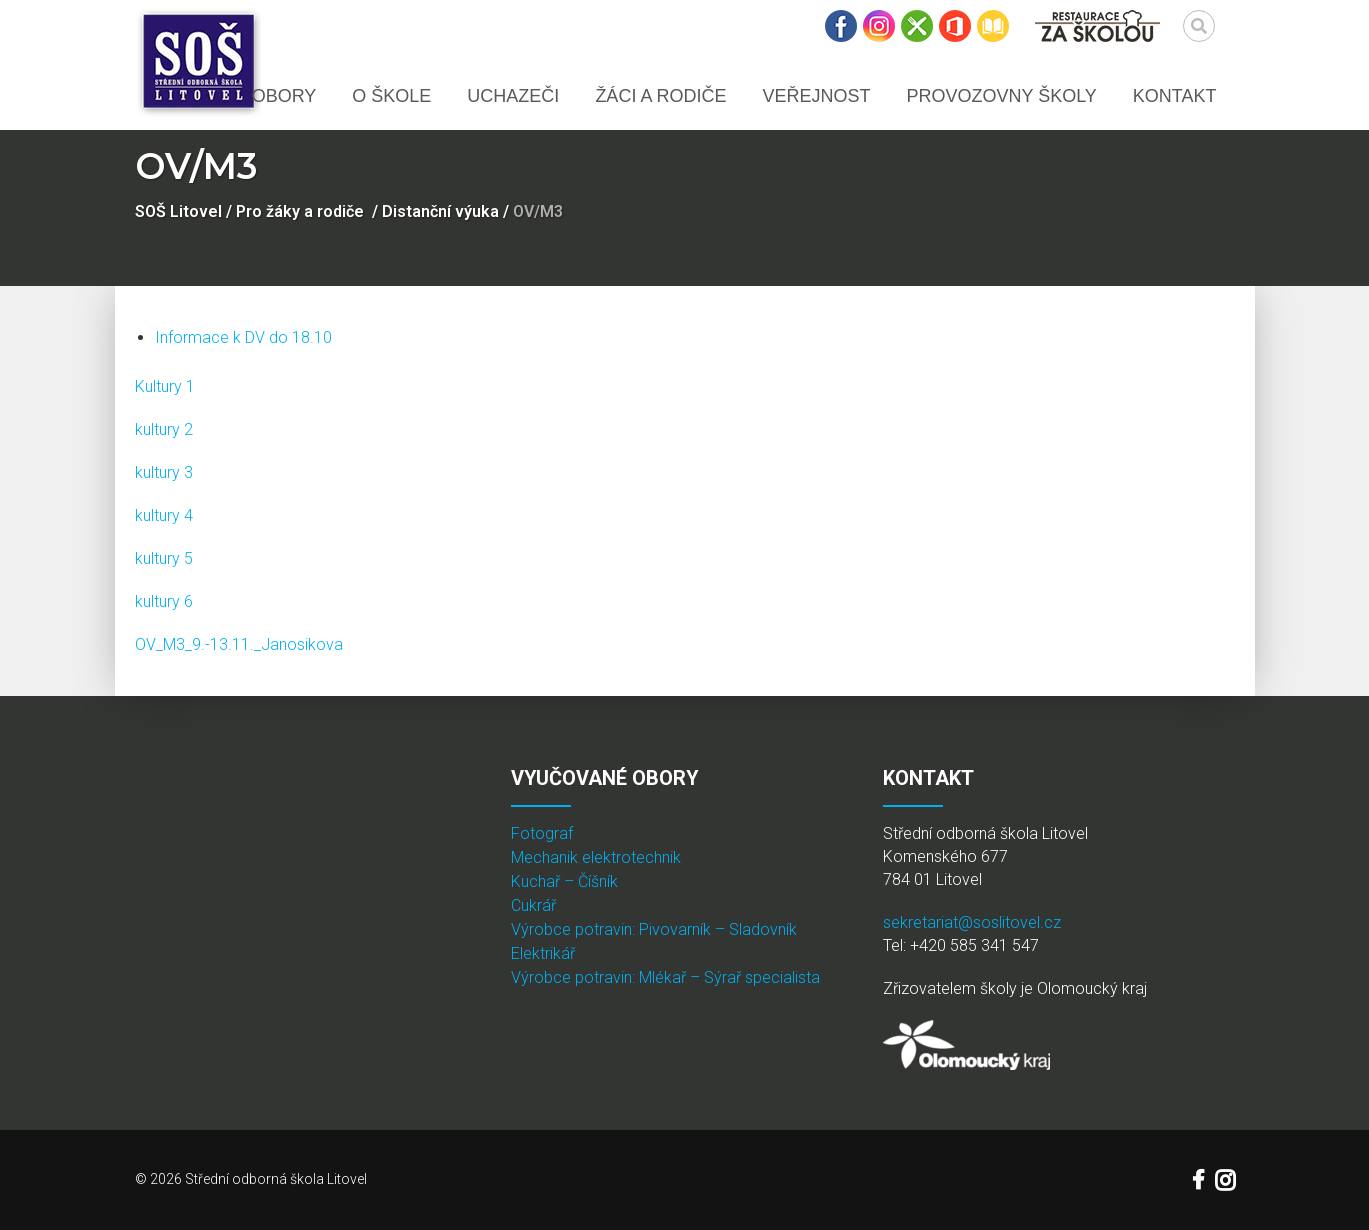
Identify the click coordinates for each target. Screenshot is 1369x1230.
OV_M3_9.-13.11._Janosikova (239, 644)
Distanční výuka (440, 211)
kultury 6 (164, 601)
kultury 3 (164, 472)
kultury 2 (164, 429)
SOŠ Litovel (178, 211)
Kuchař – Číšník (564, 881)
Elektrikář (543, 953)
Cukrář (533, 905)
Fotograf (542, 833)
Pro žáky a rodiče (300, 211)
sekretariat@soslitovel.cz (972, 922)
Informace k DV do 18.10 (243, 337)
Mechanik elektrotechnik (596, 857)
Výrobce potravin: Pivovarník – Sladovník (654, 929)
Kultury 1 (165, 386)
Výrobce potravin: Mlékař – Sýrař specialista (665, 977)
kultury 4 (164, 515)
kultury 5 (164, 558)
